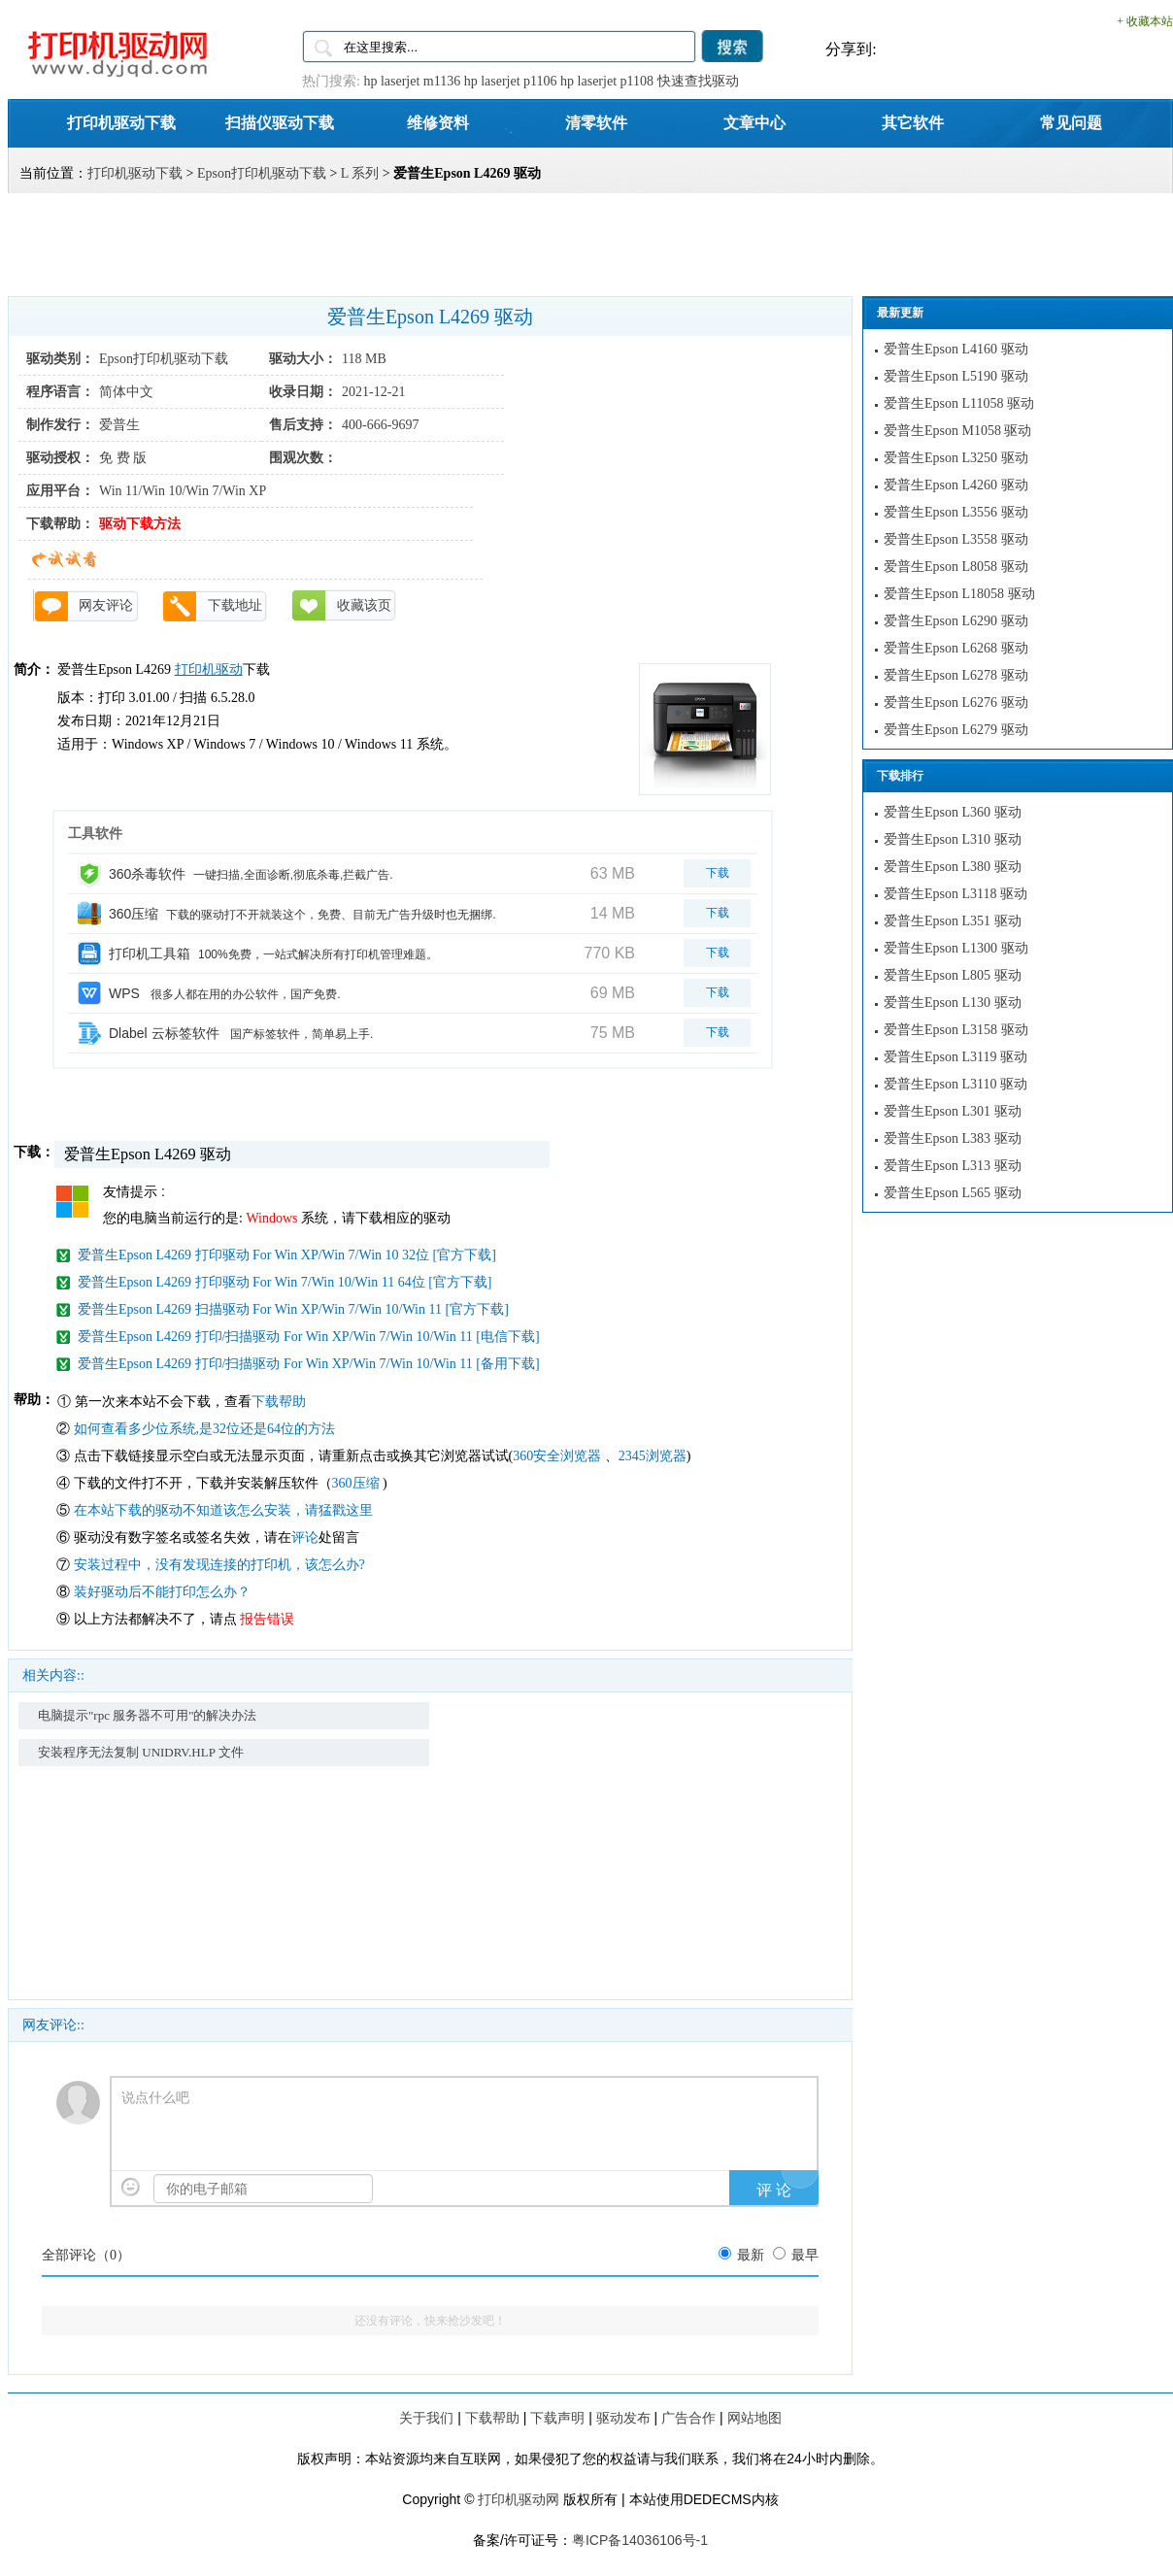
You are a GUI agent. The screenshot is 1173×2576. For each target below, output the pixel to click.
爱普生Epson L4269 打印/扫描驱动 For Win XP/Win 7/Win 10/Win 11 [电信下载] (309, 1336)
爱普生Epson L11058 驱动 (959, 403)
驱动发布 (623, 2417)
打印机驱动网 (518, 2499)
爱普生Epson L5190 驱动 (956, 376)
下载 (717, 873)
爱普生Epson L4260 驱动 (956, 485)
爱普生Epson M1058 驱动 (957, 430)
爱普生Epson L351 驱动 (953, 921)
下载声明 (557, 2417)
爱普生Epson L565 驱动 (953, 1193)
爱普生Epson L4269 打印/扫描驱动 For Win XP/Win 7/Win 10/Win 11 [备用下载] (309, 1363)
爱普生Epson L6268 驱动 (956, 648)
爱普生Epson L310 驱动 (953, 839)
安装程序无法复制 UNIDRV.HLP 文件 (141, 1752)
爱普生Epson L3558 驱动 (956, 539)
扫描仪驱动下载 (279, 122)
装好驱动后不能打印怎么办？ (162, 1592)
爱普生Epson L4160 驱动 (956, 349)
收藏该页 (364, 605)
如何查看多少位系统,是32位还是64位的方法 (205, 1429)
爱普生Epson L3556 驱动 (956, 512)
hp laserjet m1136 (411, 81)
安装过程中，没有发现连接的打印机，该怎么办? (219, 1564)
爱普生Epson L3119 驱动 (955, 1057)
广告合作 (688, 2417)
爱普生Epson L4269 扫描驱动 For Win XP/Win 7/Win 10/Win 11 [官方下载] (293, 1309)
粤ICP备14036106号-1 (640, 2540)
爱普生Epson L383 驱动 (953, 1138)
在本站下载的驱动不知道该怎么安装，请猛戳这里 (223, 1510)
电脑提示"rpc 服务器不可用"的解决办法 (147, 1715)
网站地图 (754, 2417)
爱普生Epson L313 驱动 (953, 1165)
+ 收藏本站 (1145, 21)
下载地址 (235, 605)
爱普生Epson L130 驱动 (953, 1002)
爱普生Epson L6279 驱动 (956, 729)
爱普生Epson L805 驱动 (953, 975)
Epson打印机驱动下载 (261, 173)
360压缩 (358, 1483)
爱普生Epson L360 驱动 (953, 812)
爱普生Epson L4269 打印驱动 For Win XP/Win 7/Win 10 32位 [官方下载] (287, 1255)
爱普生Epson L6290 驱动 (956, 621)
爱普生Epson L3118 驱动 (955, 894)
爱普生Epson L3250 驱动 (956, 458)
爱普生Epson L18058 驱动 (959, 593)
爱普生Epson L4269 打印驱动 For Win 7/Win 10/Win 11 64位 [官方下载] (284, 1282)
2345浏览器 (653, 1456)
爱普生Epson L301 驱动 (953, 1111)
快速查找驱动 (698, 81)
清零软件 (596, 122)
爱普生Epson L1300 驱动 (956, 948)
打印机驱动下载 (121, 122)
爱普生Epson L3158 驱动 (956, 1029)
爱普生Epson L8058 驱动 (956, 566)
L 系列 (360, 173)
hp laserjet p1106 (510, 81)
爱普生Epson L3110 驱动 (955, 1084)
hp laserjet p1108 (607, 81)
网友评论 (106, 605)
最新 (750, 2255)
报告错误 (267, 1619)
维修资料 (438, 122)
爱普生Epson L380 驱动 (953, 866)
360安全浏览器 (557, 1456)
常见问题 (1071, 122)
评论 (304, 1537)
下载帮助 (278, 1401)
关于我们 (426, 2417)
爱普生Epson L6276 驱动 (956, 702)
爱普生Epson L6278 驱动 (956, 675)
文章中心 (754, 122)
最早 (805, 2255)
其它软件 (913, 122)
